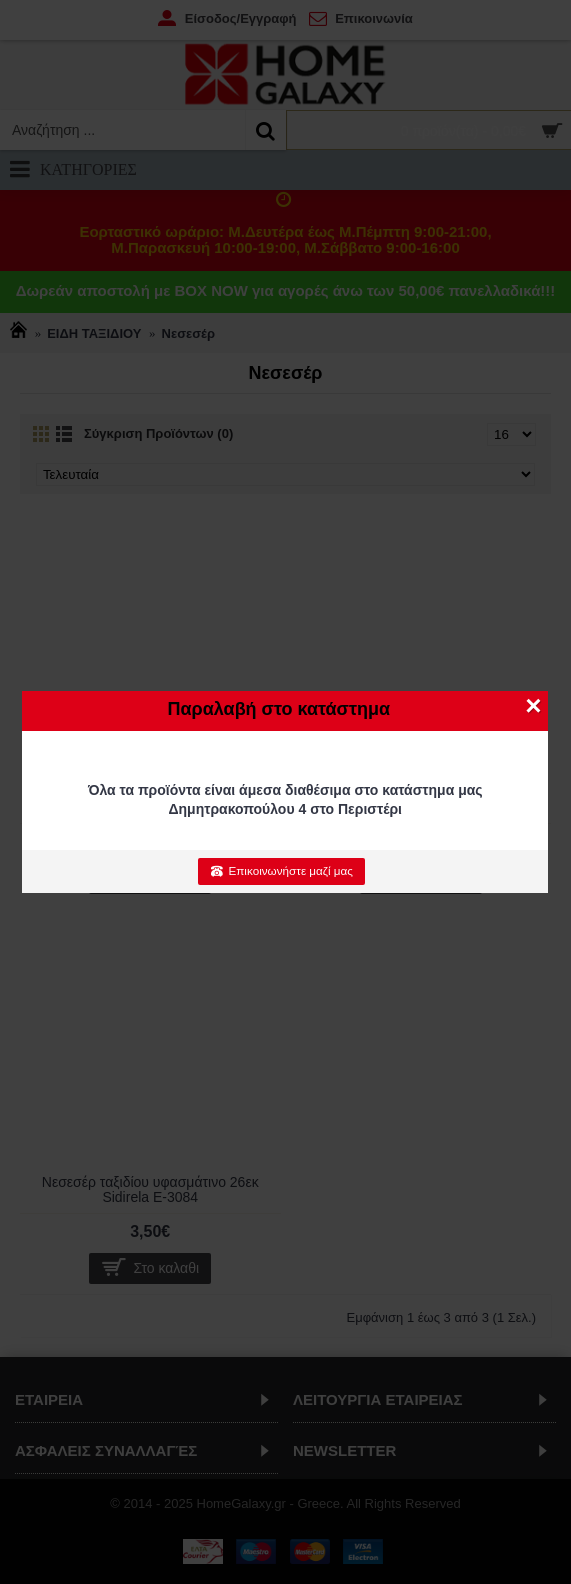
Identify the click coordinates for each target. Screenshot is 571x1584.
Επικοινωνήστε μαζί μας (281, 871)
